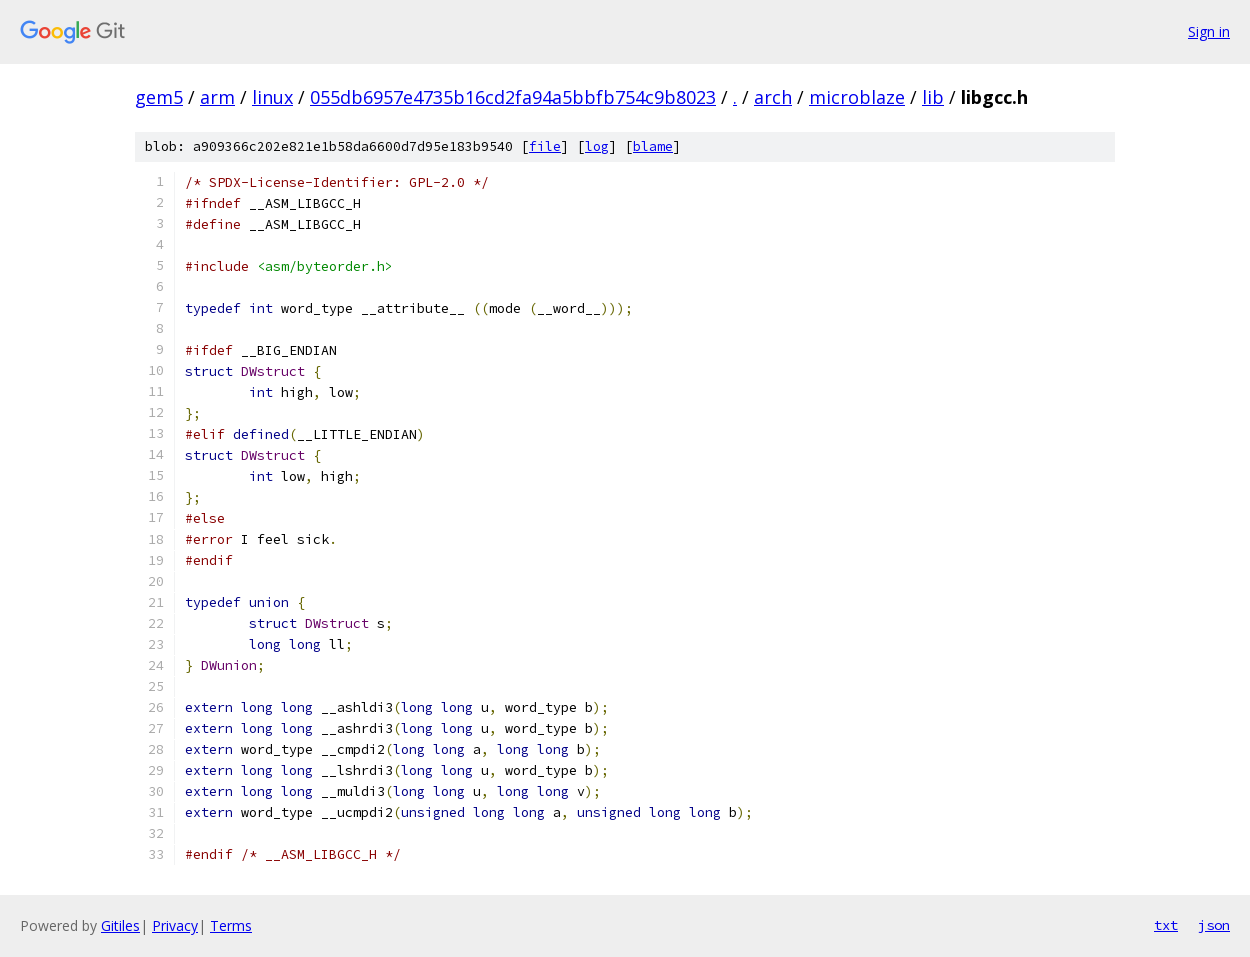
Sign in (1209, 31)
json (1214, 925)
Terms (231, 925)
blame (653, 146)
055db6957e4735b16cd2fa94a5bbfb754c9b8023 (513, 97)
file (545, 146)
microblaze (857, 97)
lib (933, 97)
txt (1166, 925)
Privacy (175, 925)
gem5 (159, 97)
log (597, 146)
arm (217, 97)
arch (773, 97)
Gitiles (120, 925)
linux (272, 97)
